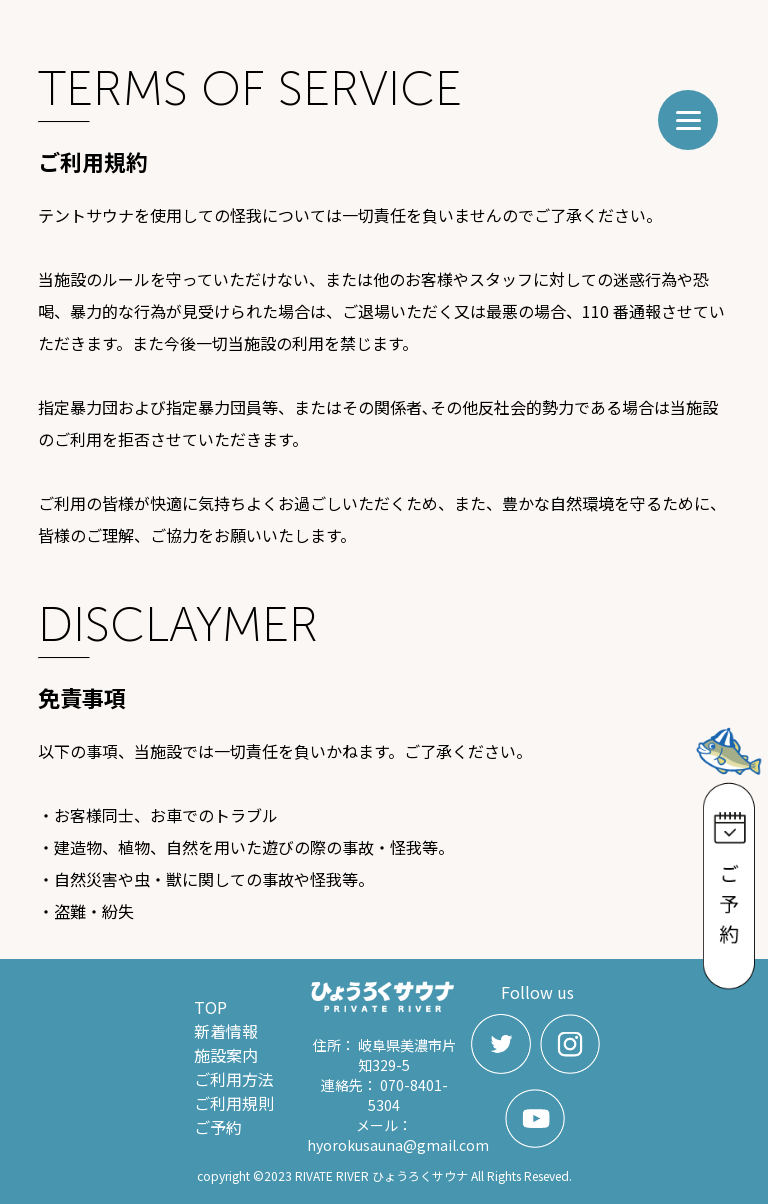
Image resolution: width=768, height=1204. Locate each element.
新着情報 (226, 1031)
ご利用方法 (234, 1079)
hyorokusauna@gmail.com (398, 1145)
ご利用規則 (234, 1103)
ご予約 (218, 1127)
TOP (210, 1007)
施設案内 (226, 1055)
